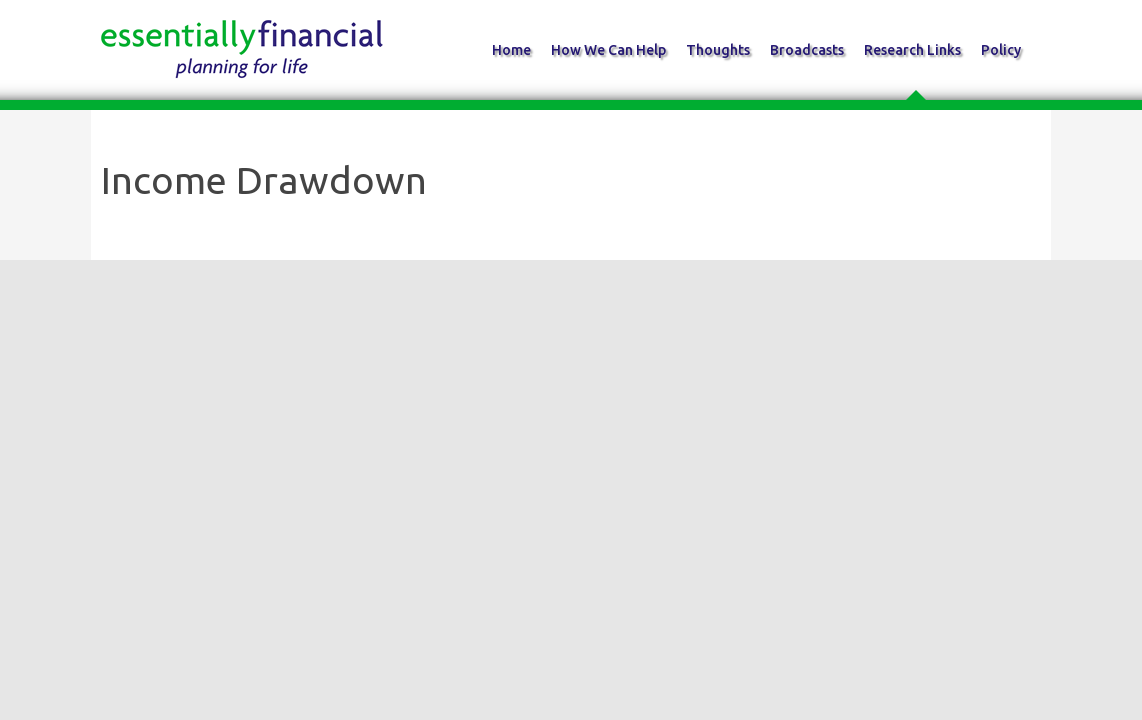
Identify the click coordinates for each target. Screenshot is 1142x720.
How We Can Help (608, 50)
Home (511, 50)
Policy (1001, 50)
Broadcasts (807, 50)
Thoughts (718, 50)
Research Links (912, 50)
